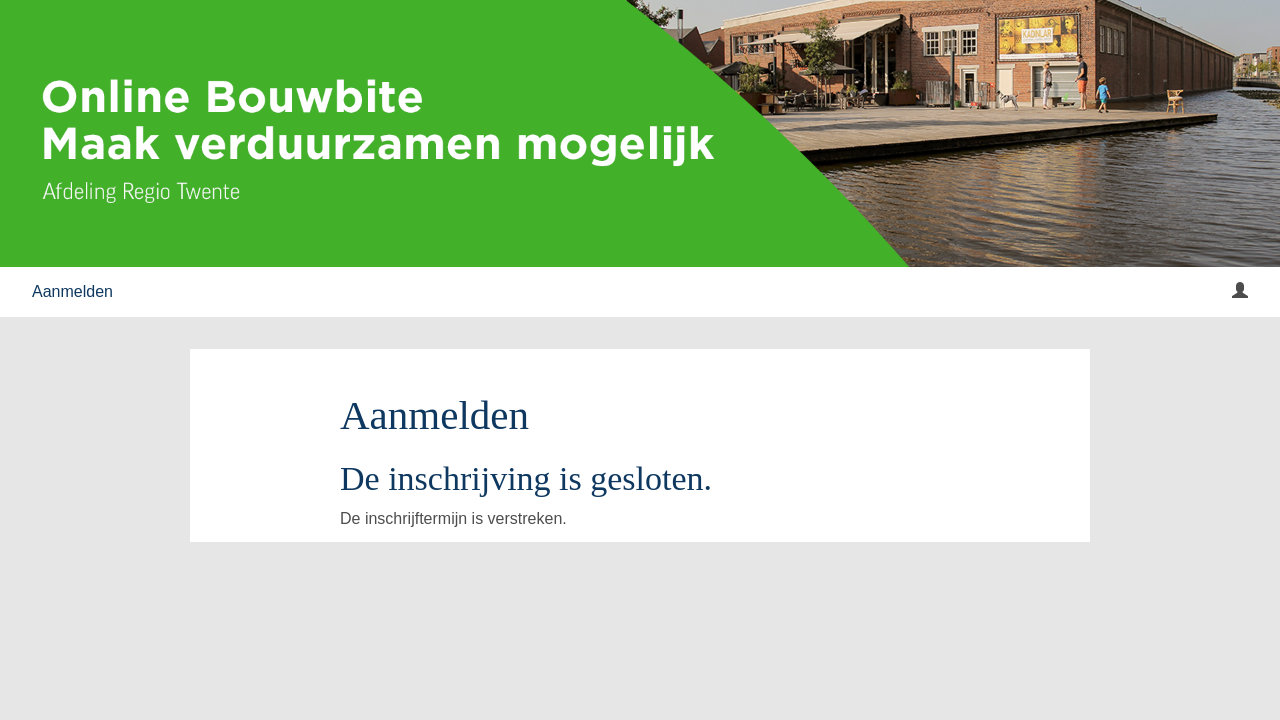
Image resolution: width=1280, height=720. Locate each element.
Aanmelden (72, 291)
